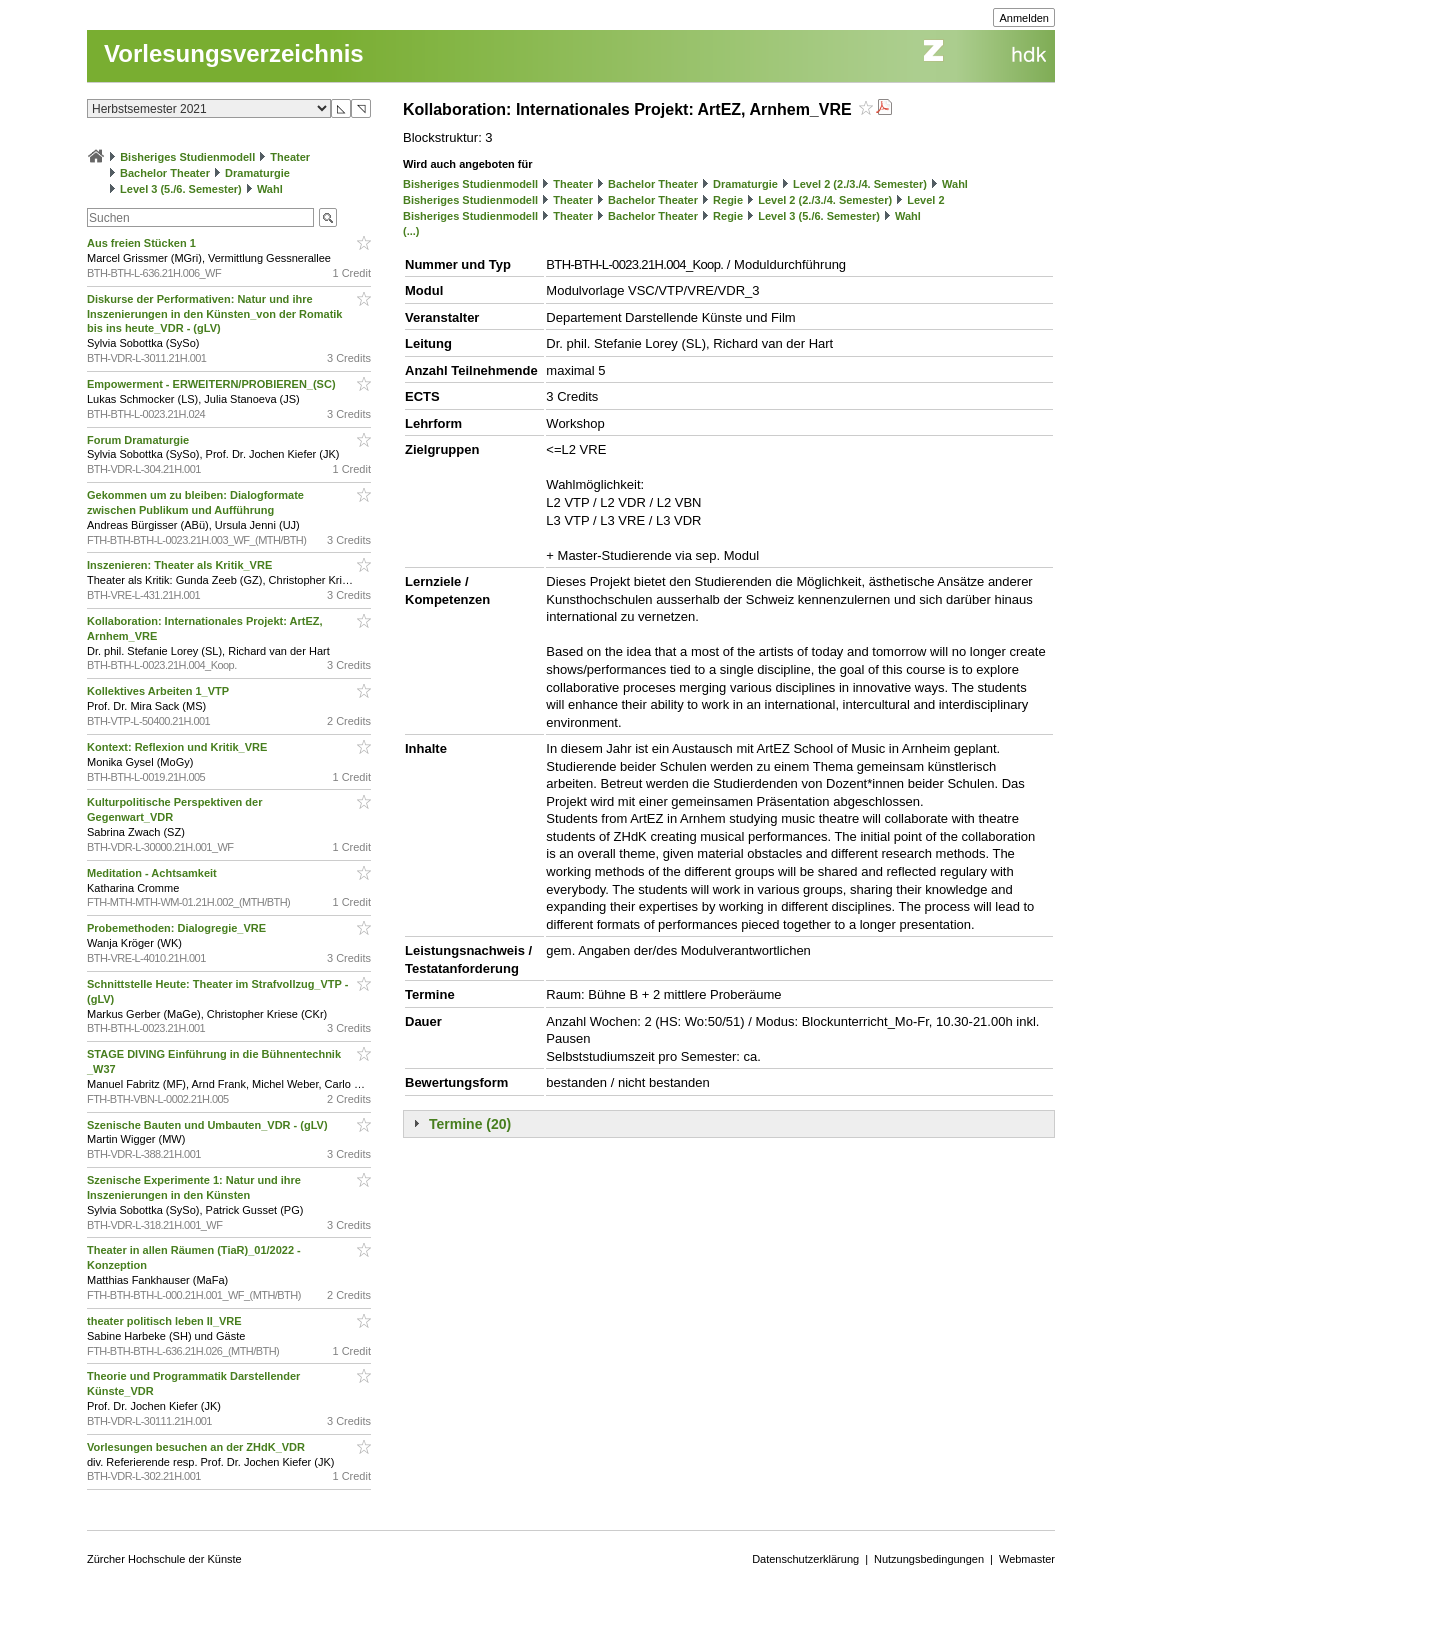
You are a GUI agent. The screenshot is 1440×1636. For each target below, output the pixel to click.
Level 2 (925, 200)
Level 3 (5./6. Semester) (181, 189)
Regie (728, 200)
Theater (290, 157)
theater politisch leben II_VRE (166, 1321)
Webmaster (1027, 1559)
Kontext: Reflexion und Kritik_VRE (178, 747)
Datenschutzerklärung (805, 1559)
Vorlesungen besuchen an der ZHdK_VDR (197, 1447)
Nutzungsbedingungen (929, 1559)
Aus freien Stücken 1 (143, 243)
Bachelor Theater (165, 173)
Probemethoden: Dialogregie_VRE (178, 928)
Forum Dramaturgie (139, 440)
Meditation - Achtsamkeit (153, 873)
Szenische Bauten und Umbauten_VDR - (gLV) (209, 1125)
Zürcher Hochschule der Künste (164, 1559)
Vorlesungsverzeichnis (234, 53)
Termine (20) (470, 1124)
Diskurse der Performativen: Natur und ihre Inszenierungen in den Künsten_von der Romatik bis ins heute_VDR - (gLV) (214, 314)
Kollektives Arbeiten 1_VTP (159, 691)
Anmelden (1024, 18)
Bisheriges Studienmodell (187, 157)
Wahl (270, 189)
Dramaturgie (257, 173)
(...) (411, 231)
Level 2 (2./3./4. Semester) (860, 184)
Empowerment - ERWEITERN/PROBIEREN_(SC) (213, 384)
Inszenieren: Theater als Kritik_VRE (181, 565)
